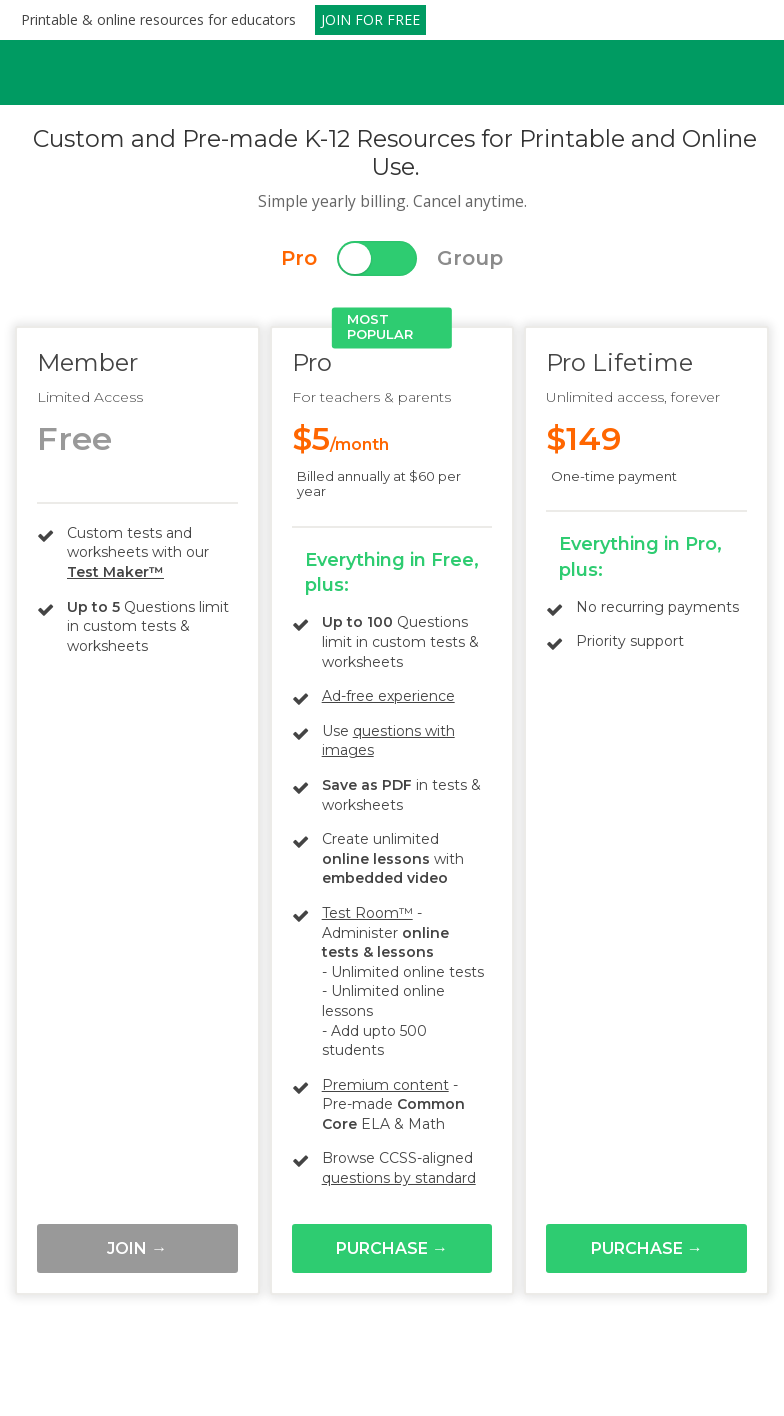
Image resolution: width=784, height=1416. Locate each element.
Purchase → (392, 1248)
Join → (137, 1248)
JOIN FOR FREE (370, 19)
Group (470, 258)
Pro (299, 258)
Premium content (385, 1085)
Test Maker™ (115, 572)
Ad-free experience (388, 696)
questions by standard (399, 1178)
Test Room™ (367, 913)
